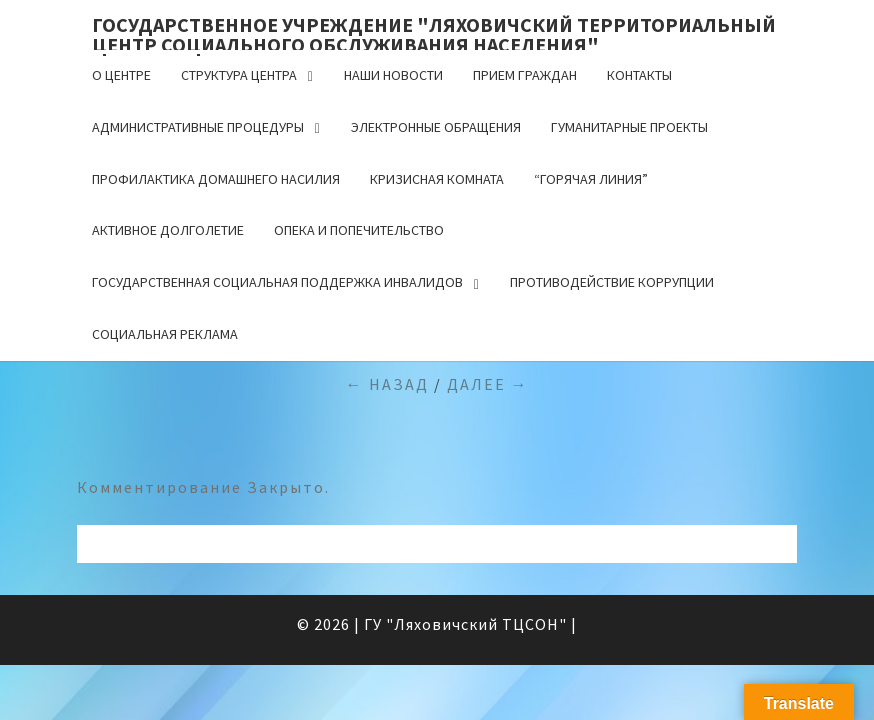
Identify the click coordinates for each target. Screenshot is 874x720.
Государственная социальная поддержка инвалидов (277, 282)
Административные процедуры (198, 127)
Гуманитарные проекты (629, 127)
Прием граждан (525, 75)
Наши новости (393, 75)
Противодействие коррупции (612, 282)
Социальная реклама (165, 334)
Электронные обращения (436, 127)
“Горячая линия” (591, 179)
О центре (121, 75)
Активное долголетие (168, 230)
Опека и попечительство (359, 230)
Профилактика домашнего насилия (216, 179)
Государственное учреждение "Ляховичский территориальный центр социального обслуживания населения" (434, 31)
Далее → (488, 384)
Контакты (639, 75)
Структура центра (239, 75)
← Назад (387, 384)
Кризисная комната (437, 179)
